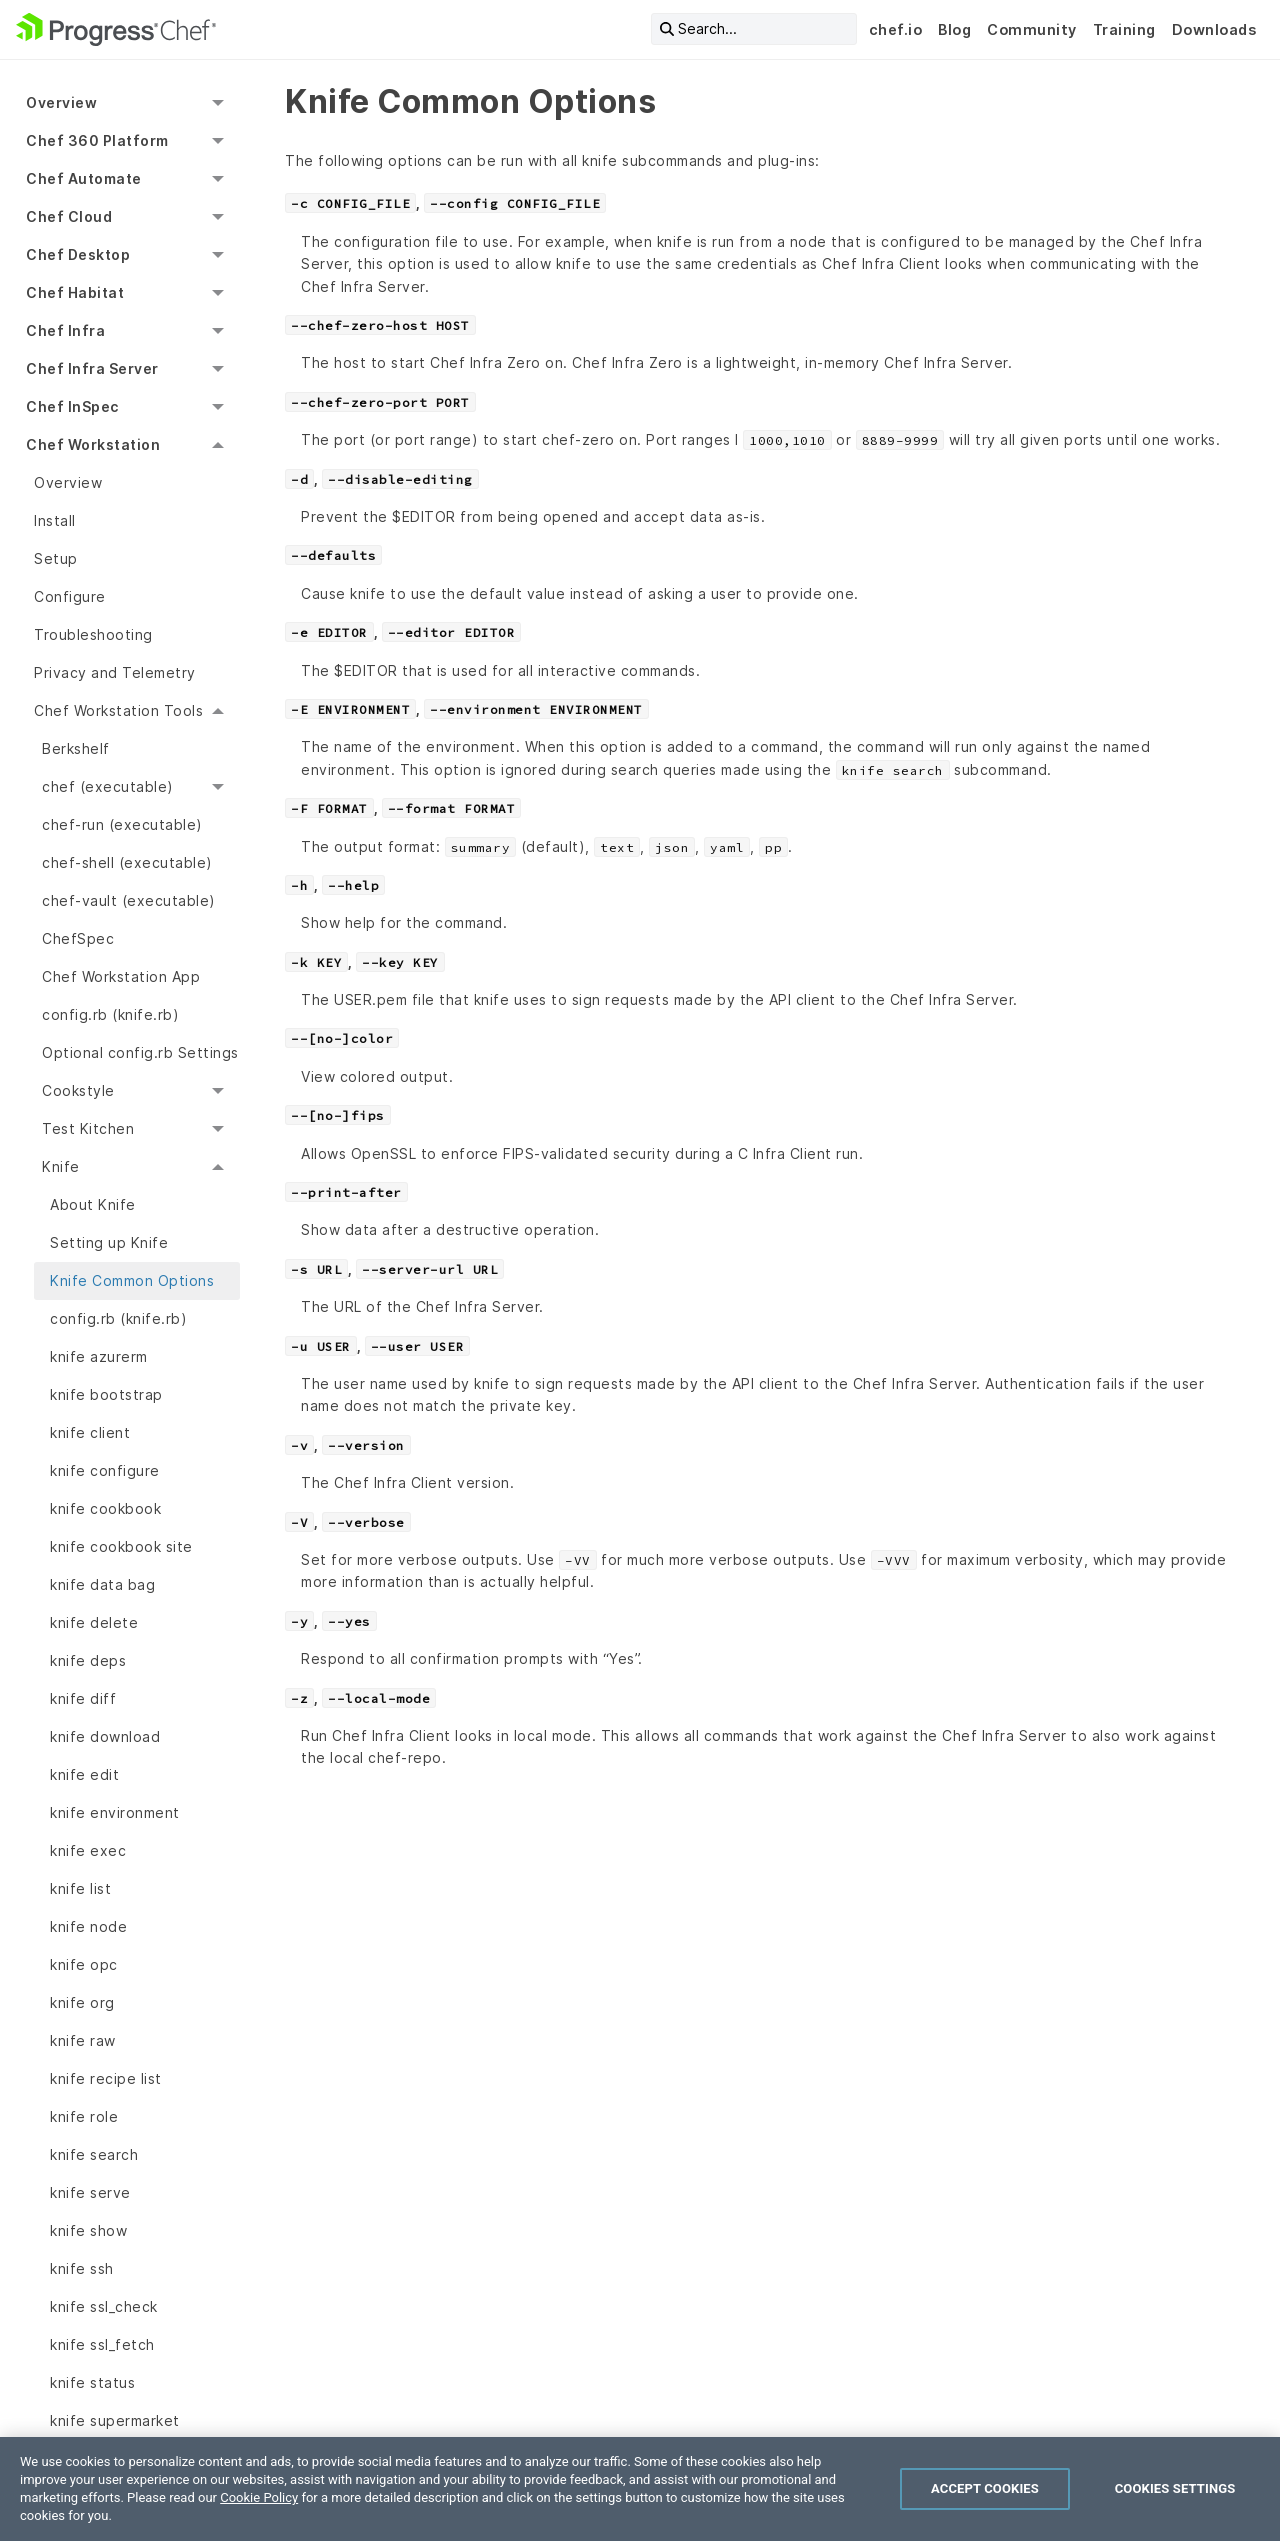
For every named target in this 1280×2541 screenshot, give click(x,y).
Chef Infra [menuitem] (65, 330)
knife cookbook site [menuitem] (121, 1546)
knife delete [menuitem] (94, 1622)
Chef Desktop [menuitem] (78, 254)
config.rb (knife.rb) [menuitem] (110, 1014)
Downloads (1214, 29)
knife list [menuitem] (80, 1888)
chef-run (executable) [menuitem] (122, 824)
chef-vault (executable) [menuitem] (129, 900)
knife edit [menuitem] (84, 1774)
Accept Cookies (985, 2488)
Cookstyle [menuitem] (78, 1090)
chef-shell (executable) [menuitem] (127, 862)
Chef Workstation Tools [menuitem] (118, 710)
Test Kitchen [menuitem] (88, 1128)
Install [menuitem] (55, 520)
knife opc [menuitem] (84, 1964)
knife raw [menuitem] (83, 2040)
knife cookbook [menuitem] (105, 1508)
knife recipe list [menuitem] (106, 2078)
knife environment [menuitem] (115, 1812)
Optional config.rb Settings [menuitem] (140, 1052)
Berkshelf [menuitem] (76, 748)
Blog (954, 29)
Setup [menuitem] (56, 558)
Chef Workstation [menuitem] (93, 444)
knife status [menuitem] (92, 2382)
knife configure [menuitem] (105, 1470)
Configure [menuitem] (70, 596)
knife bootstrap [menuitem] (106, 1394)
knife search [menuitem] (94, 2154)
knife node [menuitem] (88, 1926)
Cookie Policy (259, 2497)
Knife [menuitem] (61, 1166)
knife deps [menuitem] (88, 1660)
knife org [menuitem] (82, 2002)
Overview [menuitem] (61, 102)
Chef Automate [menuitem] (84, 178)
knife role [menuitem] (84, 2116)
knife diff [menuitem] (83, 1698)
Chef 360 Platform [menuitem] (97, 140)
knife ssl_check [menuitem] (104, 2306)
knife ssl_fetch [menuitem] (102, 2344)
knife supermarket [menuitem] (115, 2420)
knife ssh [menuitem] (82, 2268)
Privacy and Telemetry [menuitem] (115, 672)
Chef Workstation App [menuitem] (121, 976)
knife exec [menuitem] (88, 1850)
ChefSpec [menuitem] (78, 938)
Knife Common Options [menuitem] (132, 1280)
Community (1032, 29)
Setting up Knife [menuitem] (109, 1242)
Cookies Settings (1175, 2488)
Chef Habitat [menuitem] (75, 292)
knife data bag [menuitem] (102, 1584)
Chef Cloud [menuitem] (69, 216)
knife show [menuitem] (88, 2230)
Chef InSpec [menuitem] (72, 406)
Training (1124, 29)
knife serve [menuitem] (90, 2192)
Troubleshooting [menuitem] (93, 634)
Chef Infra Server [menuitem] (92, 368)
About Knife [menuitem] (93, 1204)
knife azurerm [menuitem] (99, 1356)
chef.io (896, 29)
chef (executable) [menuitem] (108, 786)
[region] (640, 2489)
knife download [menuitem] (105, 1736)
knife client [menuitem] (90, 1432)
